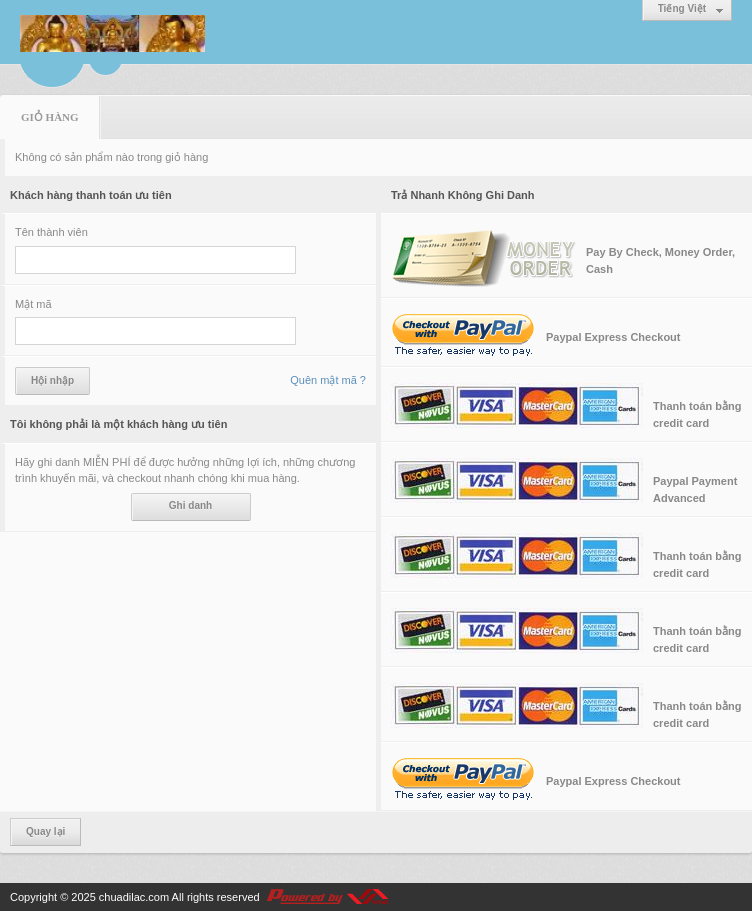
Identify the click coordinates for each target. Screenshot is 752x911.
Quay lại (45, 831)
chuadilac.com (134, 897)
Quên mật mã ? (328, 380)
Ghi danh (190, 505)
